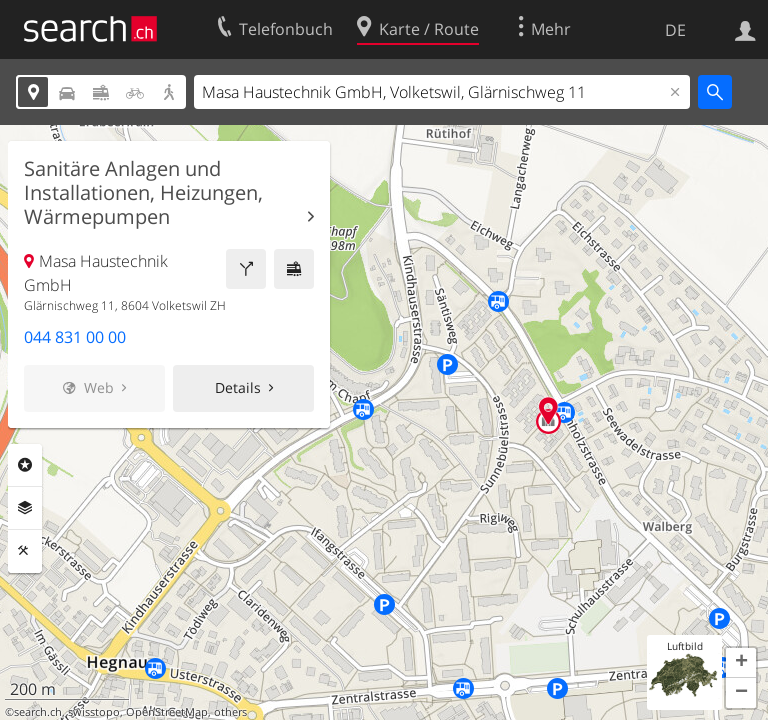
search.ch (38, 712)
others (230, 712)
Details (238, 387)
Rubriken (25, 465)
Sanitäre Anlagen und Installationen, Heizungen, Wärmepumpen (143, 193)
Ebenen (25, 508)
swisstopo (94, 712)
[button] (741, 663)
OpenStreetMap (167, 712)
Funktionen (25, 551)
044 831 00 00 (75, 337)
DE (675, 30)
